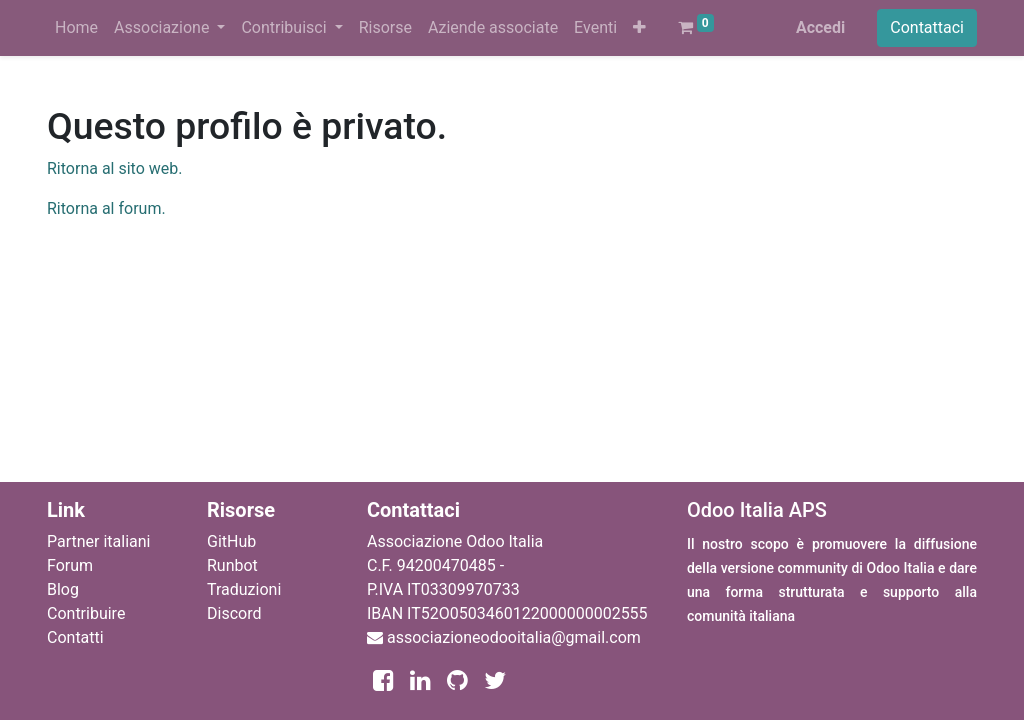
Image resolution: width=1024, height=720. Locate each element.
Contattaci (927, 27)
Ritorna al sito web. (114, 168)
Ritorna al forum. (106, 208)
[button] (639, 28)
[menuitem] (76, 28)
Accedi (820, 27)
